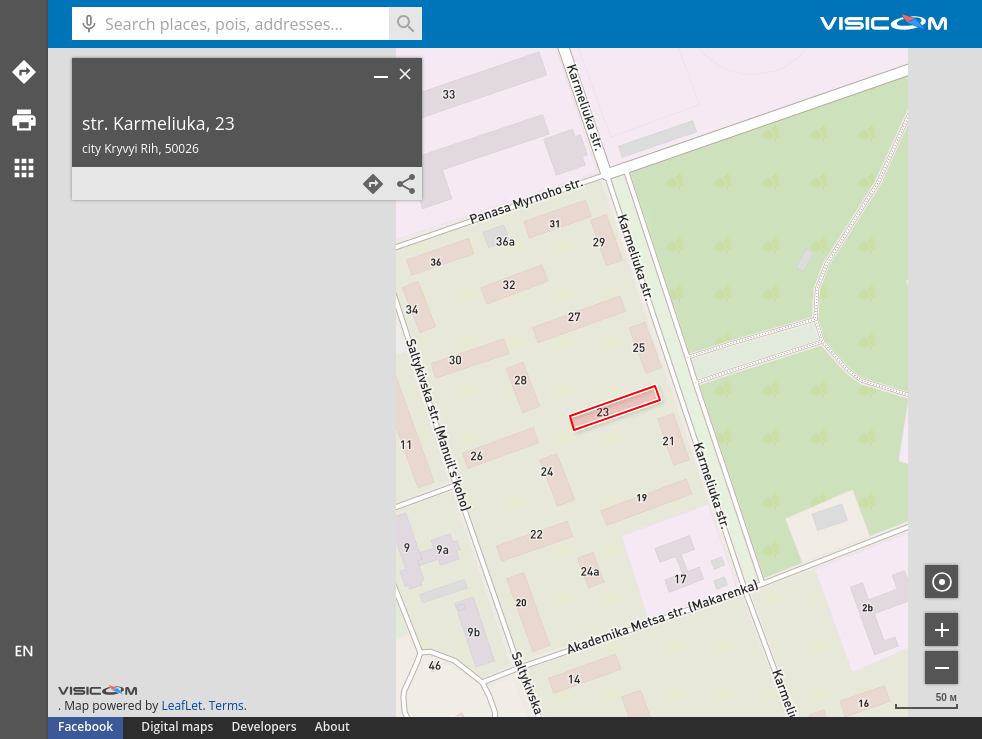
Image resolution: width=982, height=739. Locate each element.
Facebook (85, 726)
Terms (226, 705)
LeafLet (181, 705)
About (332, 726)
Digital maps (178, 726)
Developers (264, 726)
